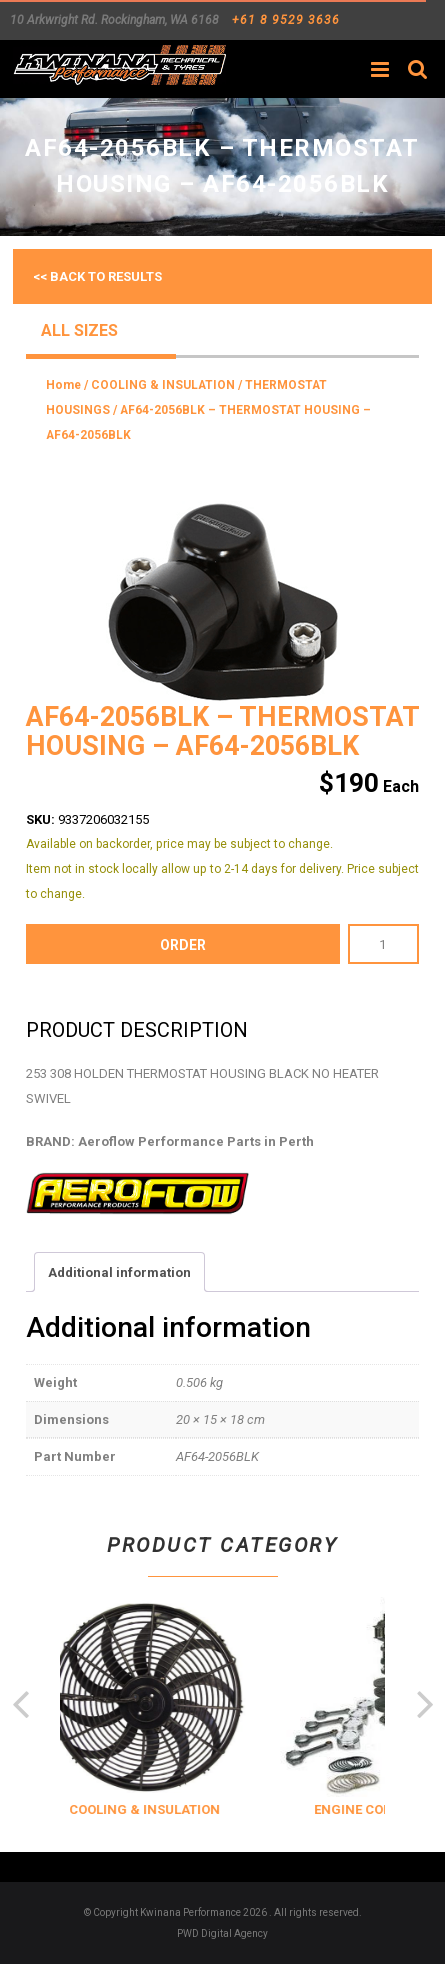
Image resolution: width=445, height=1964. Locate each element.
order (183, 945)
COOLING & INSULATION (163, 385)
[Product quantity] (383, 944)
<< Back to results (97, 276)
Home (63, 385)
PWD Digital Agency (222, 1933)
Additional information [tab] (119, 1272)
